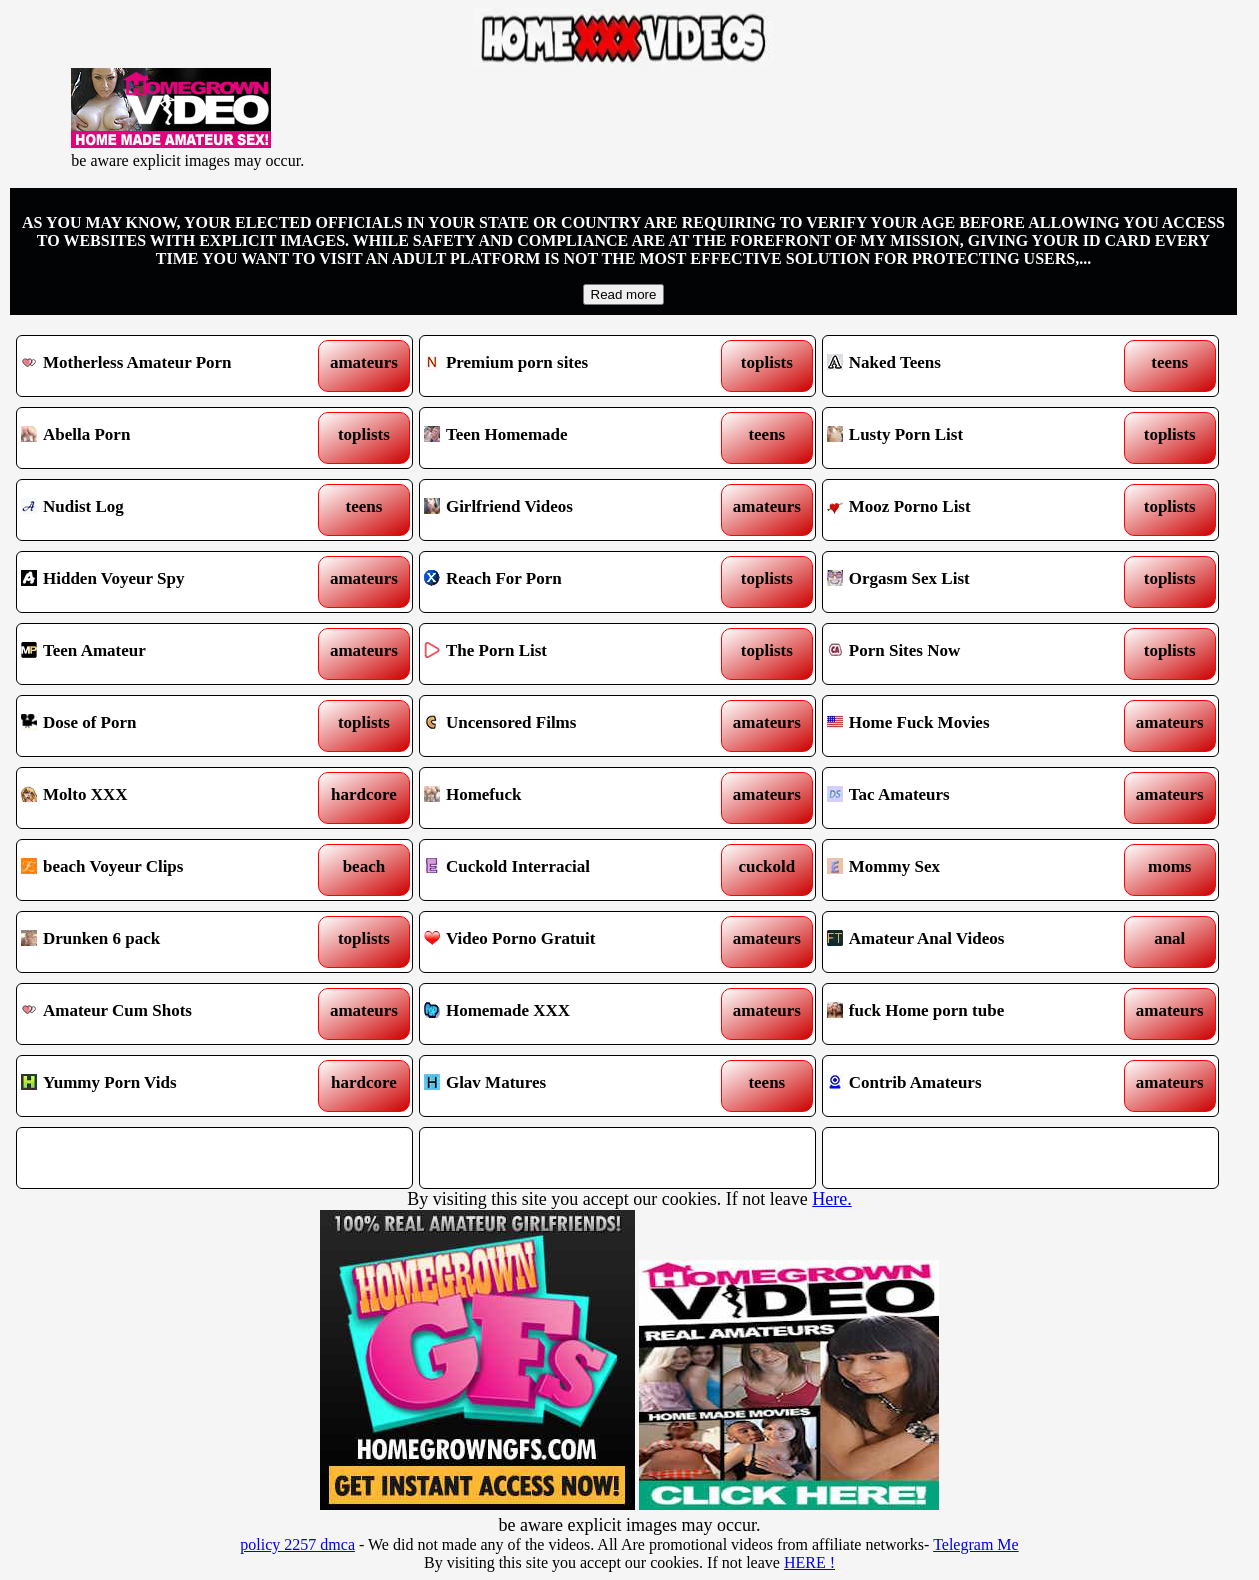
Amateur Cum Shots (163, 1014)
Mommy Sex (969, 870)
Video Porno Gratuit (566, 942)
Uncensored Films (566, 726)
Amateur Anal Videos (969, 942)
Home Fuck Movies (969, 726)
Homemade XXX (566, 1014)
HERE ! (809, 1562)
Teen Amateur (163, 654)
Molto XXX (163, 798)
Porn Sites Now (969, 654)
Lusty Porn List (969, 438)
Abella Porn (163, 438)
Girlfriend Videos (566, 510)
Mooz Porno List (969, 510)
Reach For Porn (566, 582)
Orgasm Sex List (969, 582)
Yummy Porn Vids (163, 1086)
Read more (624, 294)
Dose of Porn (163, 726)
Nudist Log (163, 510)
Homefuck (566, 798)
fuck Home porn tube (969, 1014)
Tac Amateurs (969, 798)
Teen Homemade (566, 438)
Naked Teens (969, 366)
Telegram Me (976, 1544)
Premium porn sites (566, 366)
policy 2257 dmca (297, 1544)
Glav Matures (566, 1086)
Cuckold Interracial (566, 870)
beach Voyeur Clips (163, 870)
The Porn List (566, 654)
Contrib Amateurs (969, 1086)
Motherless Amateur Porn (163, 366)
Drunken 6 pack (163, 942)
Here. (831, 1199)
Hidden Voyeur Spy (163, 582)
